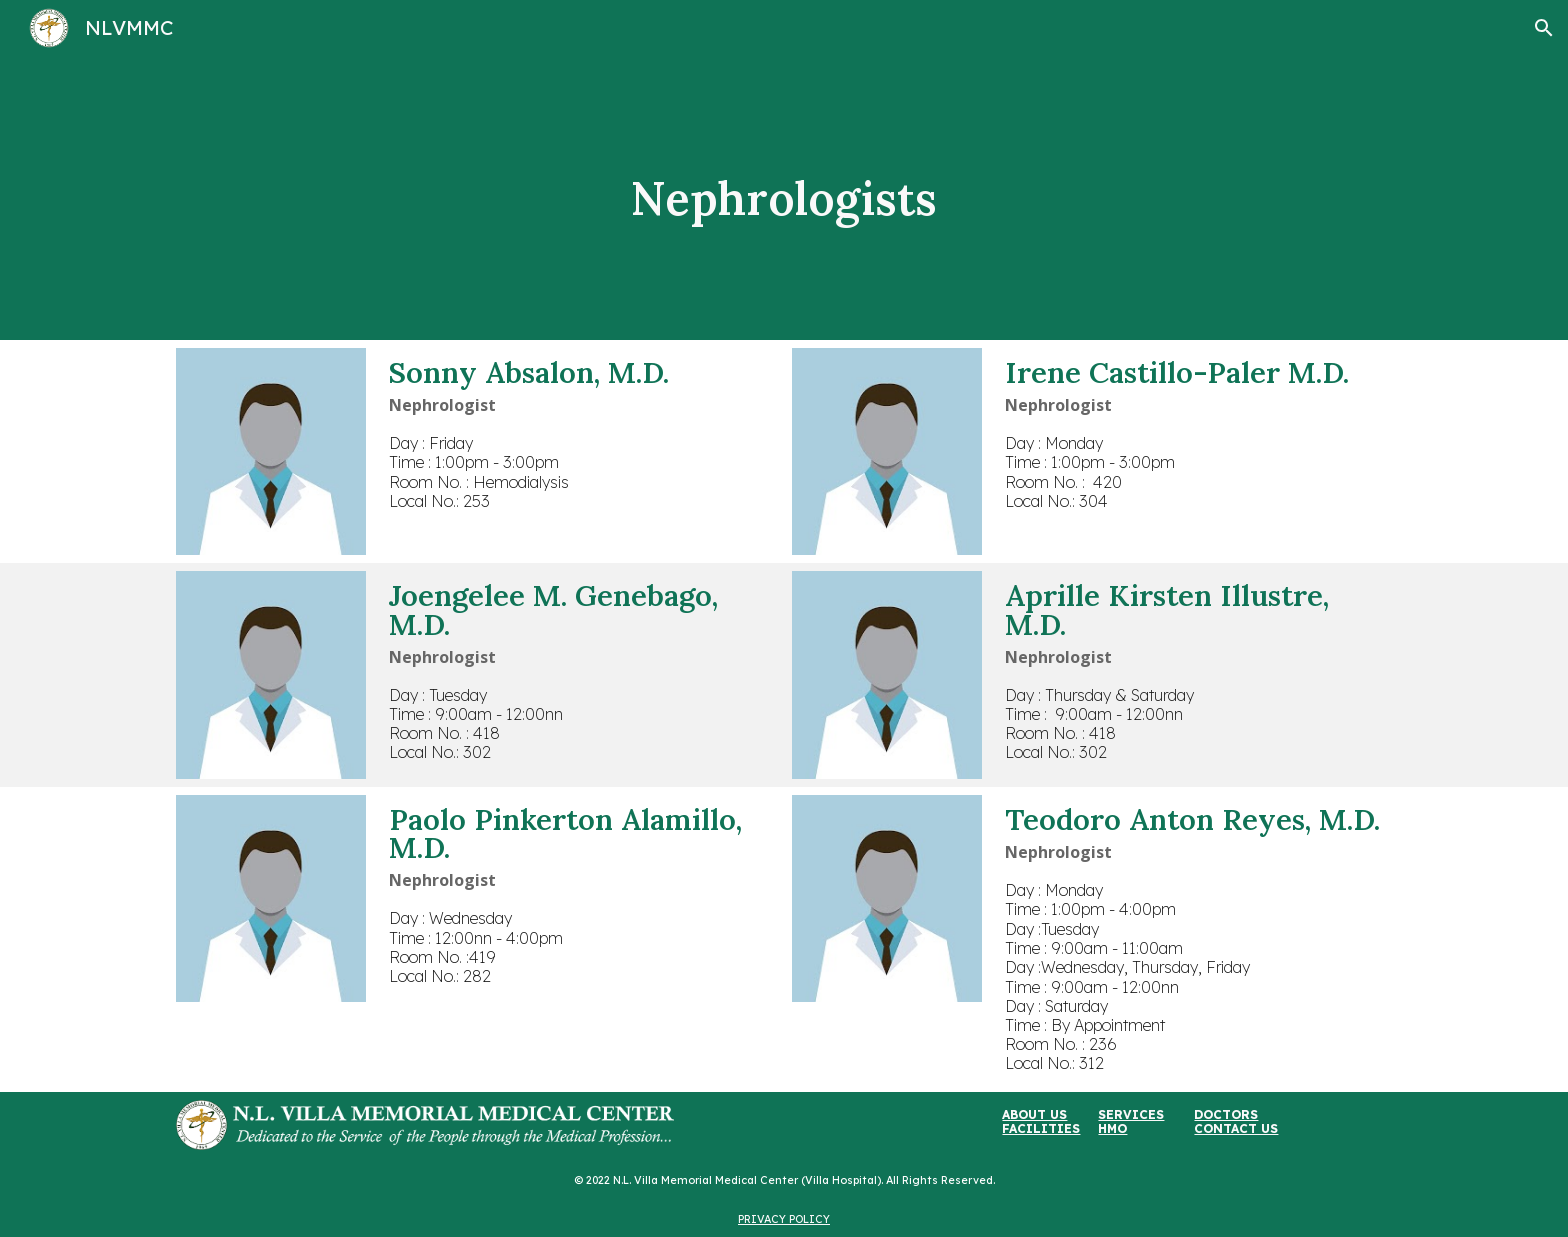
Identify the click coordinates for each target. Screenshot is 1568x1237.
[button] (1544, 28)
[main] (784, 198)
